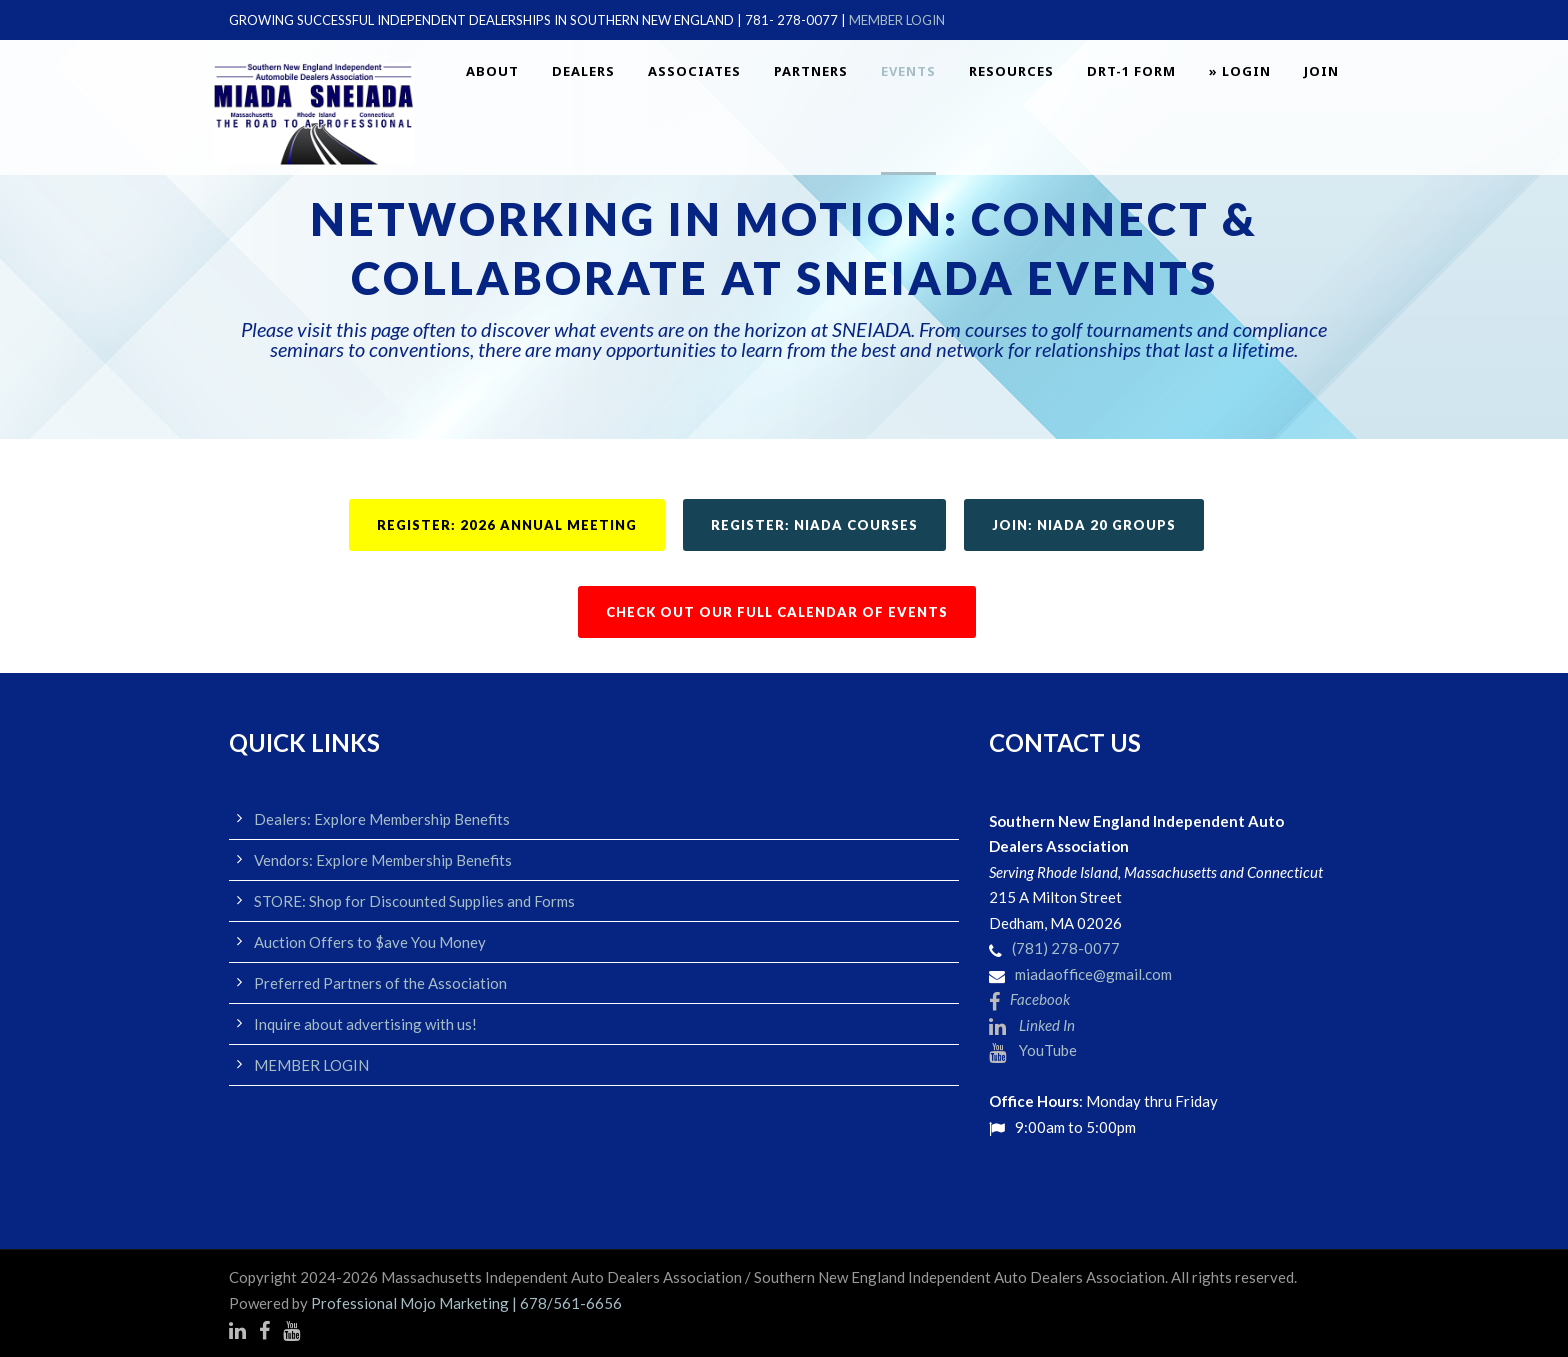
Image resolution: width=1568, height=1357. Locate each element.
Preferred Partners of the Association (380, 983)
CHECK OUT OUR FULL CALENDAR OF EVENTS (777, 612)
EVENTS (908, 71)
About (492, 71)
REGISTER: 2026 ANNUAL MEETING (507, 525)
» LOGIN (1240, 71)
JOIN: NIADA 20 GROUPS (1084, 525)
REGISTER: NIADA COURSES (814, 525)
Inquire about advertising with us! (365, 1024)
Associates (694, 71)
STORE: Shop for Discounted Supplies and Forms (414, 901)
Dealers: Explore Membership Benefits (382, 819)
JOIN (1321, 71)
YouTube (1033, 1050)
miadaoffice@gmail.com (1093, 974)
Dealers (583, 71)
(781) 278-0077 (1066, 948)
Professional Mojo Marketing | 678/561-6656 (466, 1303)
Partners (811, 71)
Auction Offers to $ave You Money (370, 942)
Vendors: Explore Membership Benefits (383, 860)
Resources (1011, 71)
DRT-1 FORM (1131, 71)
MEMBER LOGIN (897, 20)
